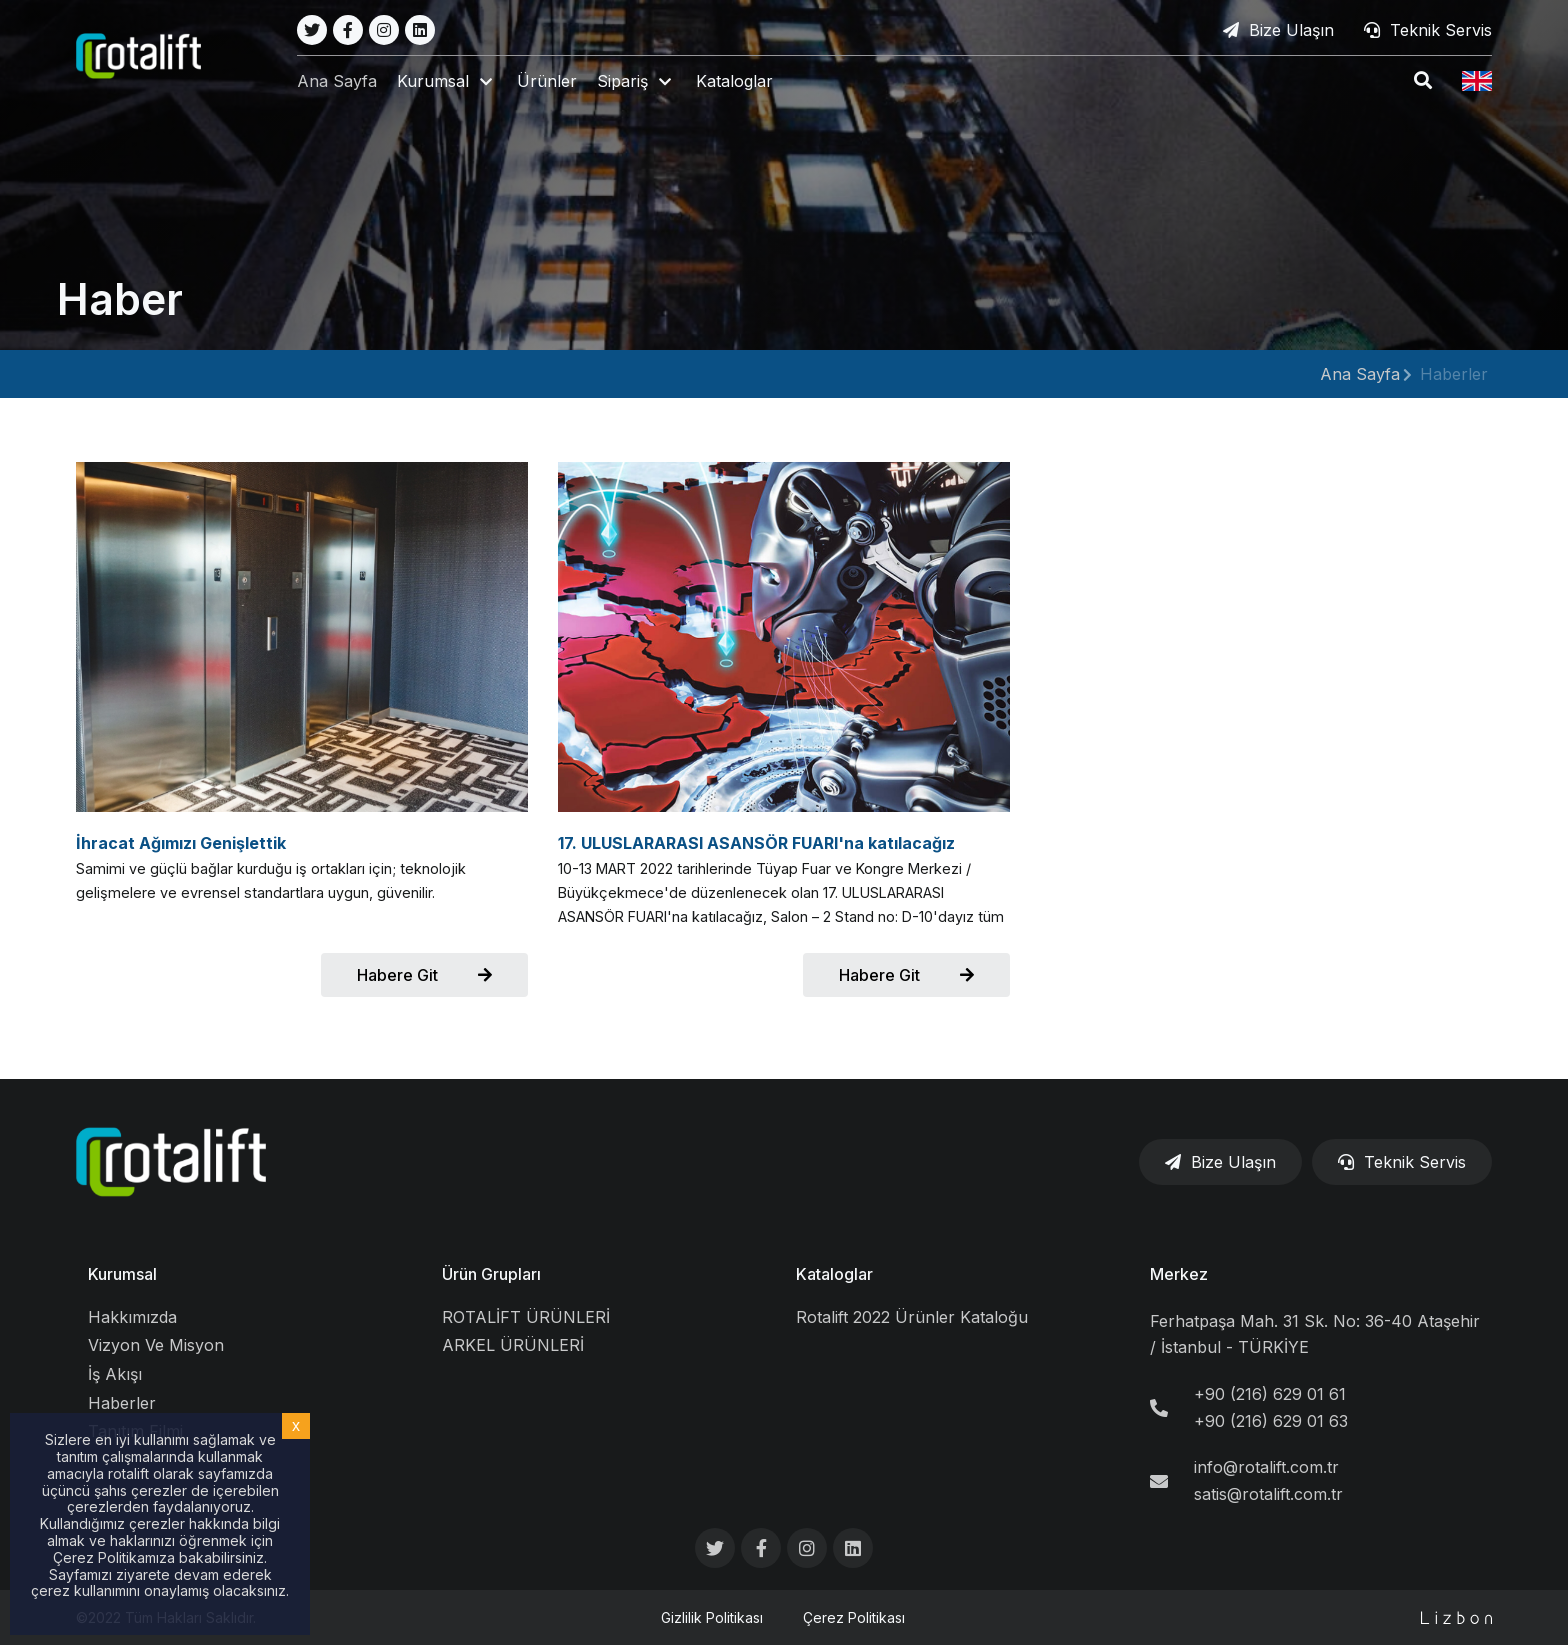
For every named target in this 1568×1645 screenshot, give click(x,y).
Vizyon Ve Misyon (156, 1345)
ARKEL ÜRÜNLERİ (513, 1345)
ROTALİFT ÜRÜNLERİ (526, 1317)
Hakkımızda (132, 1317)
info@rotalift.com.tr (1266, 1467)
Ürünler (552, 82)
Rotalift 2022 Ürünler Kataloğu (912, 1317)
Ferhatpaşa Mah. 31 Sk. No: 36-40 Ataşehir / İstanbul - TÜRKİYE (1315, 1334)
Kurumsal (122, 1274)
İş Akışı (115, 1374)
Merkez (1179, 1274)
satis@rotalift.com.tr (1268, 1494)
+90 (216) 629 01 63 (1271, 1421)
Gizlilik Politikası (712, 1617)
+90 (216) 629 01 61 (1270, 1394)
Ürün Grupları (491, 1274)
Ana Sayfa (342, 82)
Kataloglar (739, 82)
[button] (452, 82)
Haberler (1454, 374)
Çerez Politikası (854, 1617)
